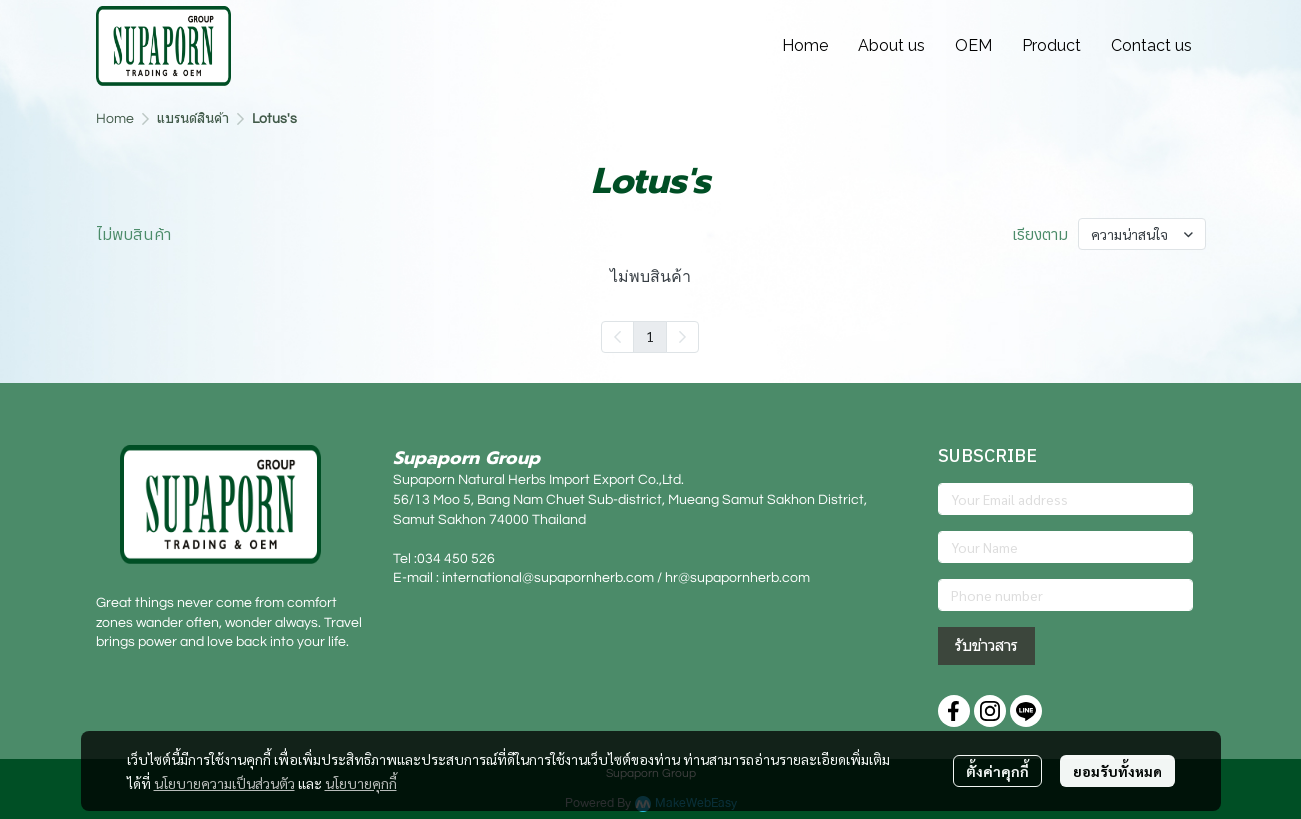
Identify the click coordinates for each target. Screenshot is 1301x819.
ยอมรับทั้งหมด (1117, 771)
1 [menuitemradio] (650, 336)
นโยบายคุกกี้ (361, 783)
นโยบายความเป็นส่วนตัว (224, 783)
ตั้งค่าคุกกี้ (997, 771)
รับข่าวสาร (986, 645)
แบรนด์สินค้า (193, 119)
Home (115, 119)
